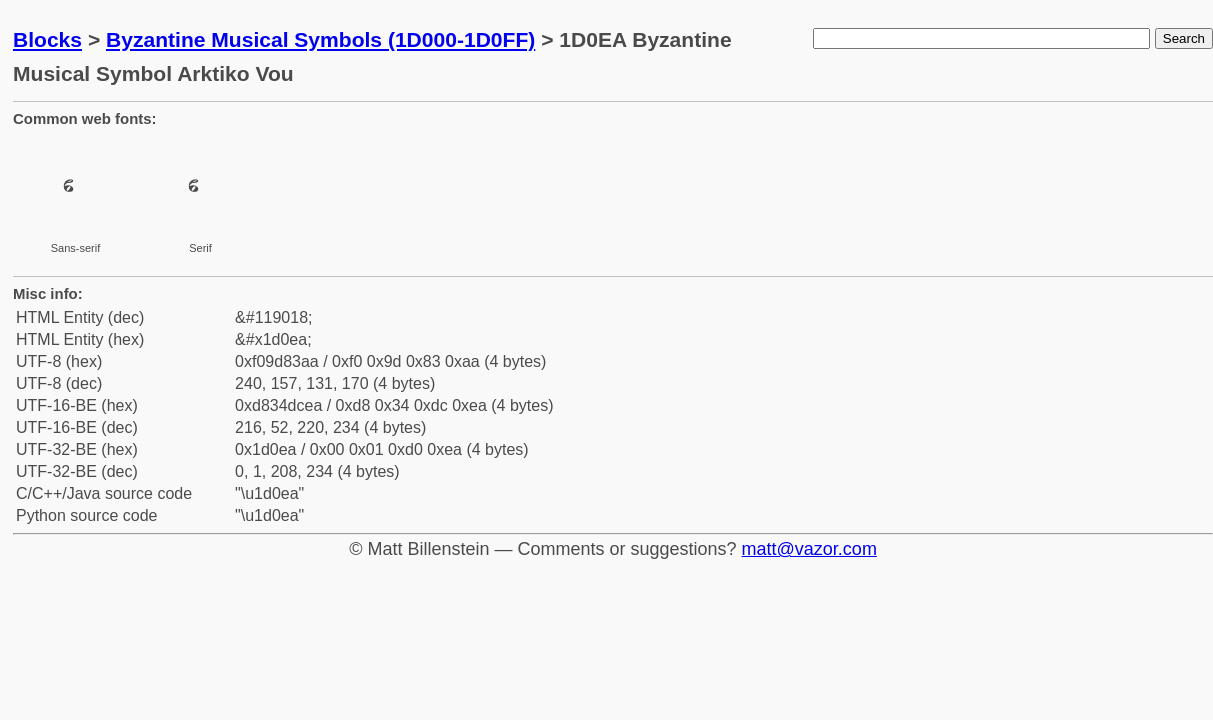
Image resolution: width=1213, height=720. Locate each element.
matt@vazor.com (809, 549)
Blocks (47, 39)
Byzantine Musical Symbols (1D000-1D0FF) (320, 39)
